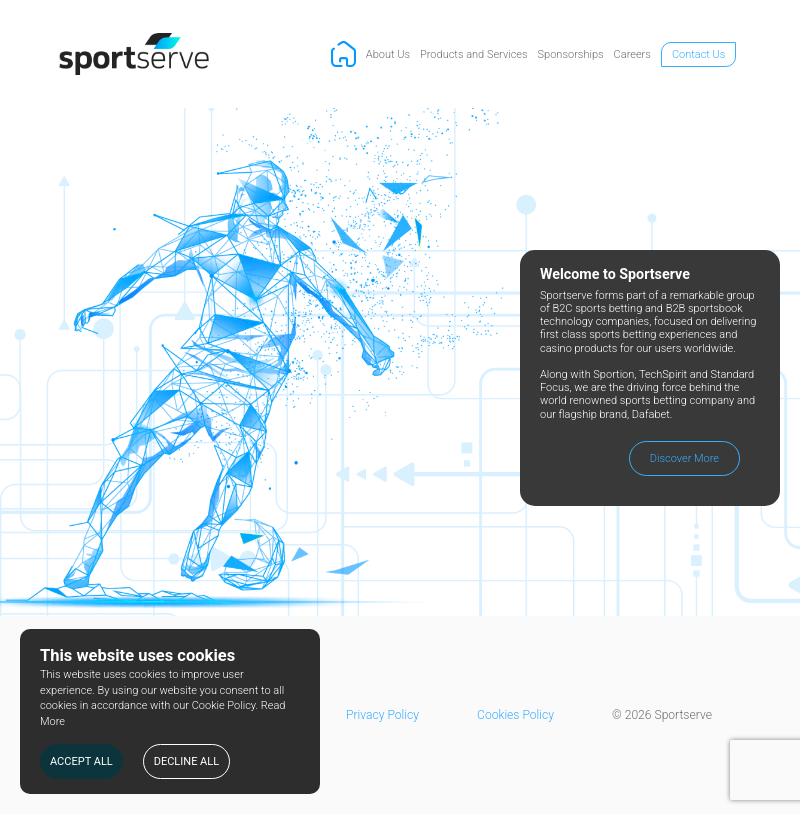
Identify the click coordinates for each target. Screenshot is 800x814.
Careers (632, 54)
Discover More (684, 458)
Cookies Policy (515, 715)
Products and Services (474, 54)
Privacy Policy (382, 715)
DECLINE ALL (186, 761)
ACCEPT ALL (81, 761)
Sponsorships (571, 54)
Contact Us (698, 54)
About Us (388, 54)
